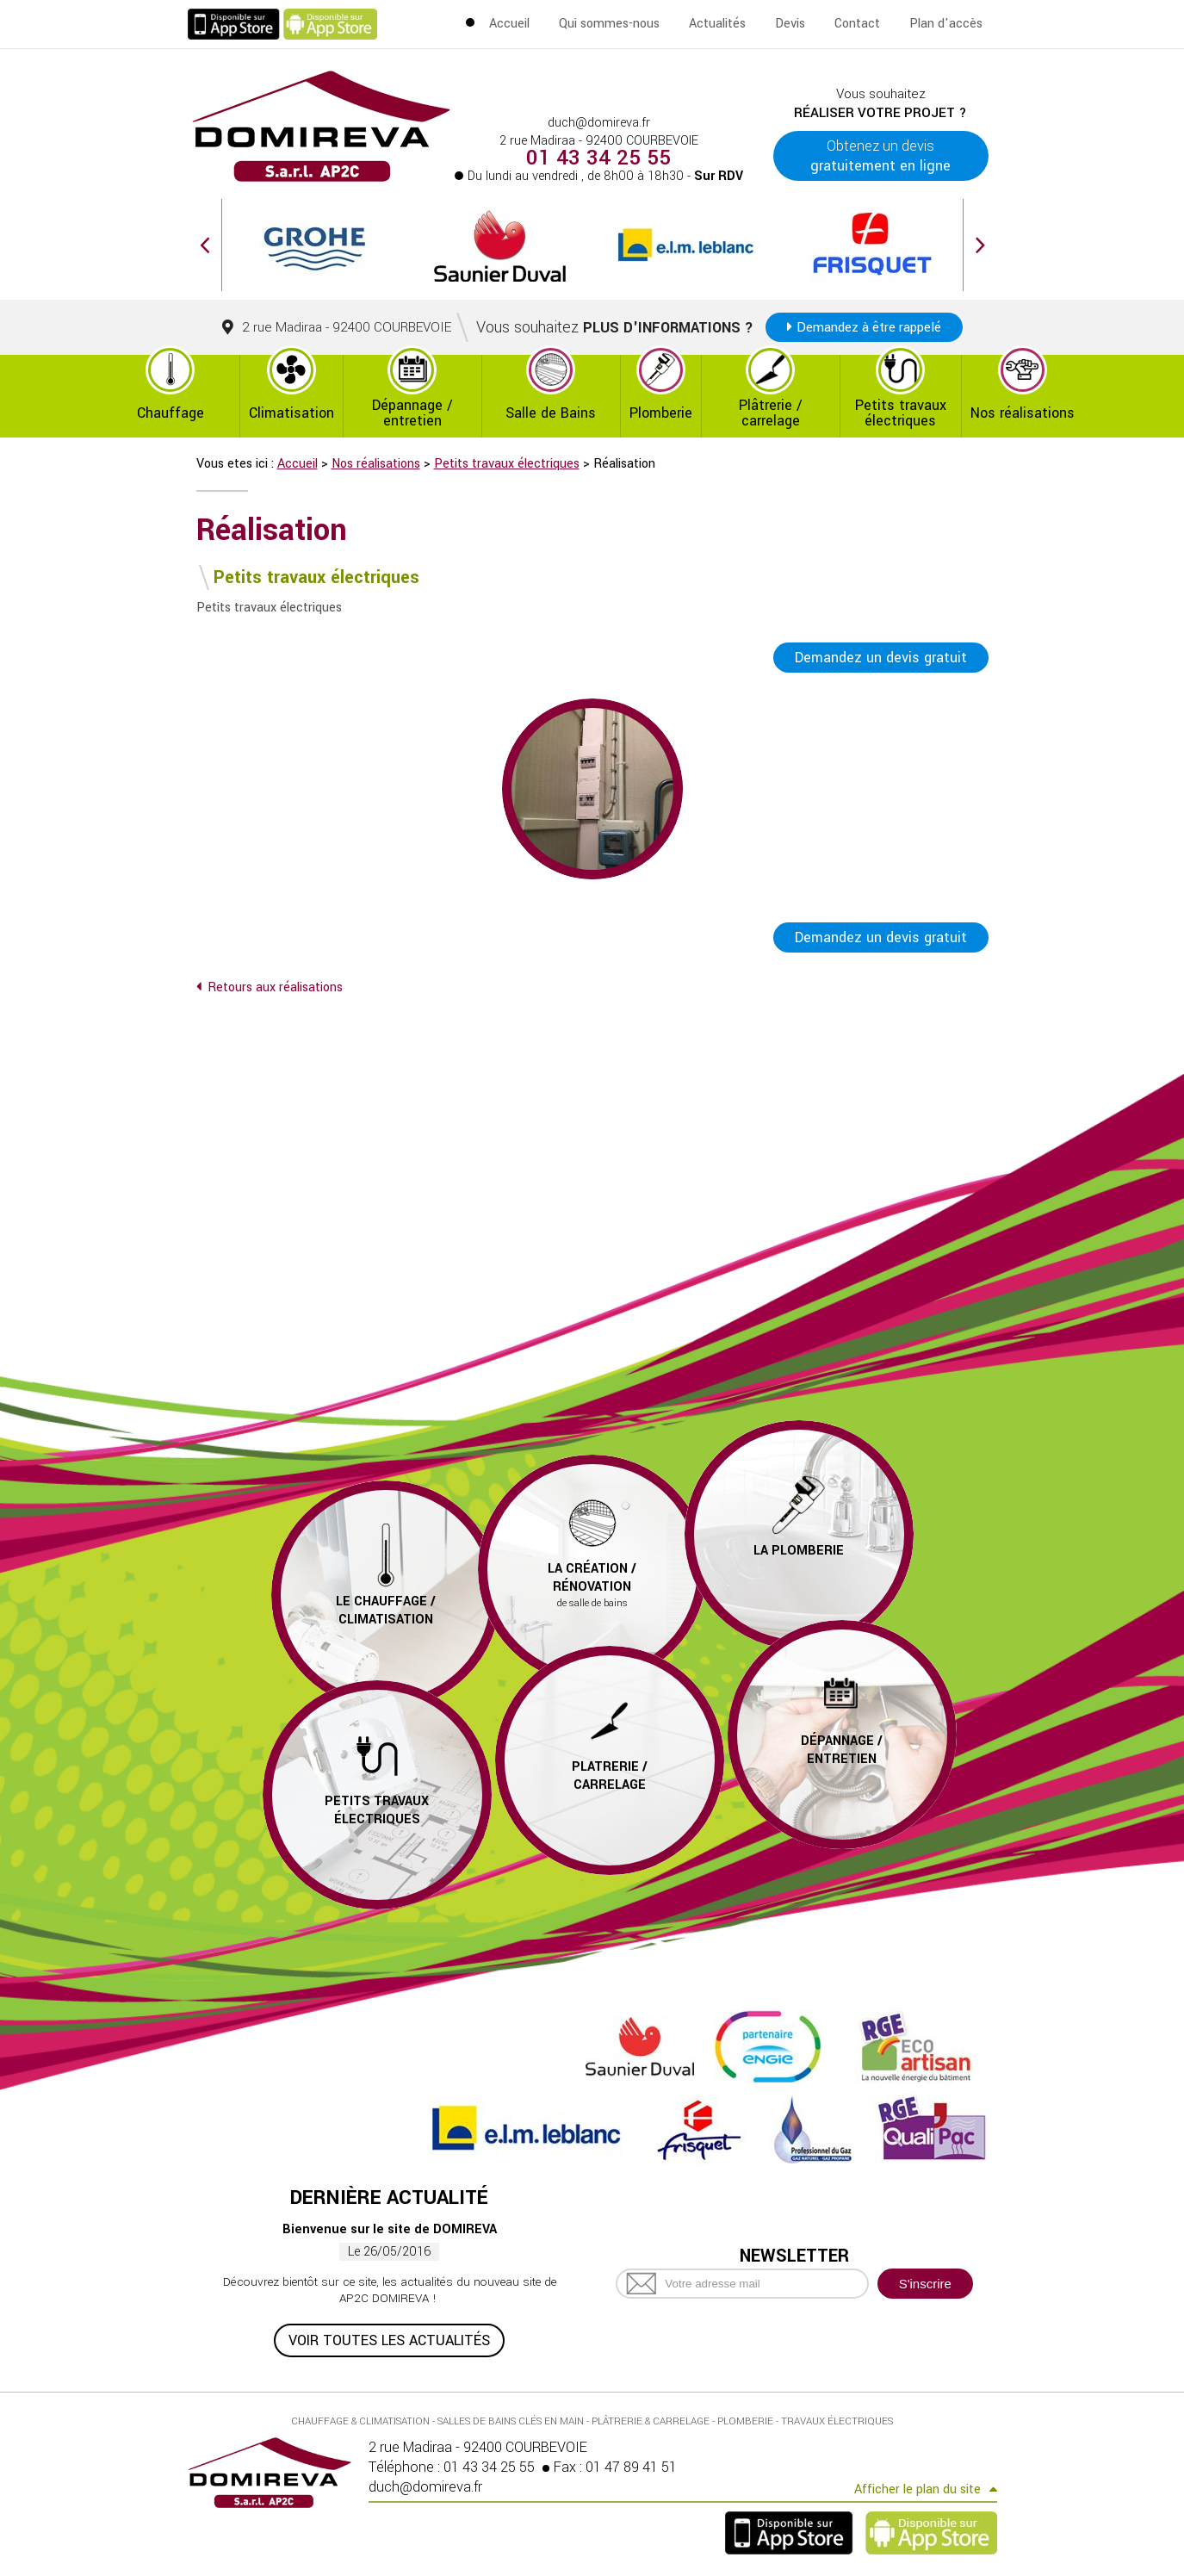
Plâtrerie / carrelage (771, 413)
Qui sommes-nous (609, 24)
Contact (857, 24)
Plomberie (660, 413)
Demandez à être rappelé (869, 327)
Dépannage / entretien (412, 413)
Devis (790, 24)
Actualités (717, 24)
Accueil (509, 24)
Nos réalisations (1022, 413)
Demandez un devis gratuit (881, 657)
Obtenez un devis (880, 156)
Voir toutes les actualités (389, 2340)
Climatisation (291, 413)
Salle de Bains (550, 413)
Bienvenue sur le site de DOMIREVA (389, 2229)
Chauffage (170, 413)
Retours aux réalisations (275, 987)
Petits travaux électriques (900, 413)
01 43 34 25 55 (598, 158)
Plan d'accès (946, 24)
